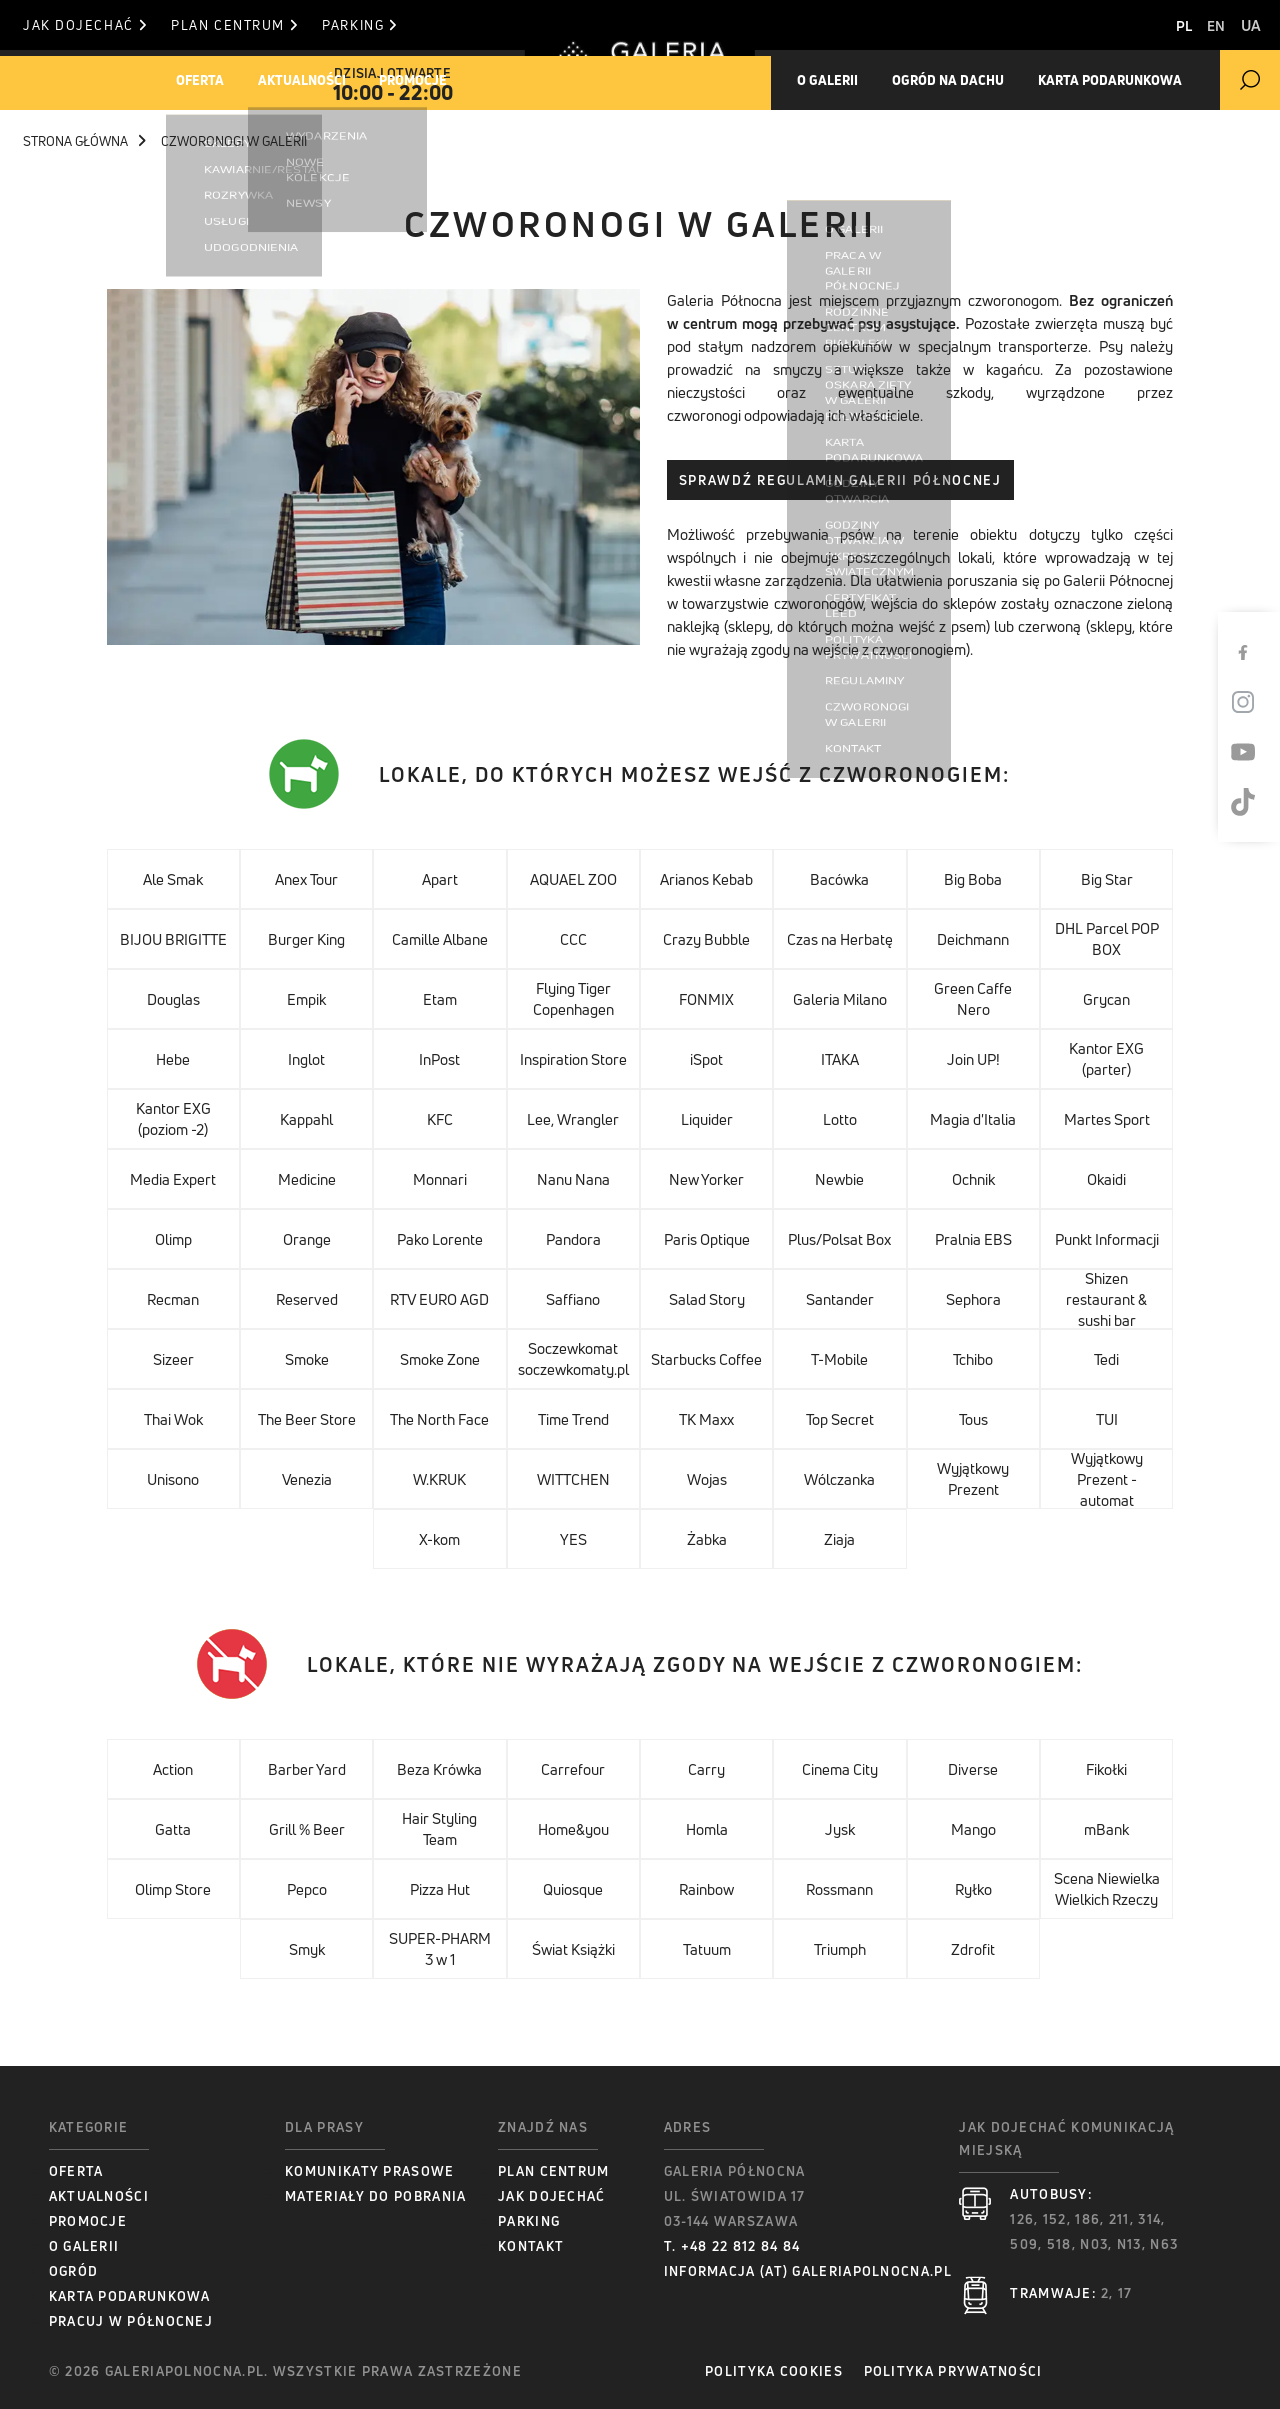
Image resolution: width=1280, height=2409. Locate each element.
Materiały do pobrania (375, 2196)
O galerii (839, 80)
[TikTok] (1255, 802)
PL (1149, 25)
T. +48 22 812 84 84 (732, 2246)
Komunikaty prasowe (369, 2171)
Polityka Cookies (774, 2371)
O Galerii (84, 2246)
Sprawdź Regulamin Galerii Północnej (840, 480)
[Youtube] (1255, 752)
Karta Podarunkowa (1162, 80)
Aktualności (334, 80)
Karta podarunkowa (130, 2296)
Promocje (465, 80)
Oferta (212, 80)
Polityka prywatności (976, 2371)
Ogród (74, 2271)
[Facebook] (1255, 652)
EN (1199, 25)
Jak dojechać (84, 25)
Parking (428, 25)
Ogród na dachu (980, 80)
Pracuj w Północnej (131, 2321)
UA (1251, 25)
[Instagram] (1255, 702)
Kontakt (531, 2246)
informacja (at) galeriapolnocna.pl (808, 2271)
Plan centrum (269, 25)
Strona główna (84, 141)
